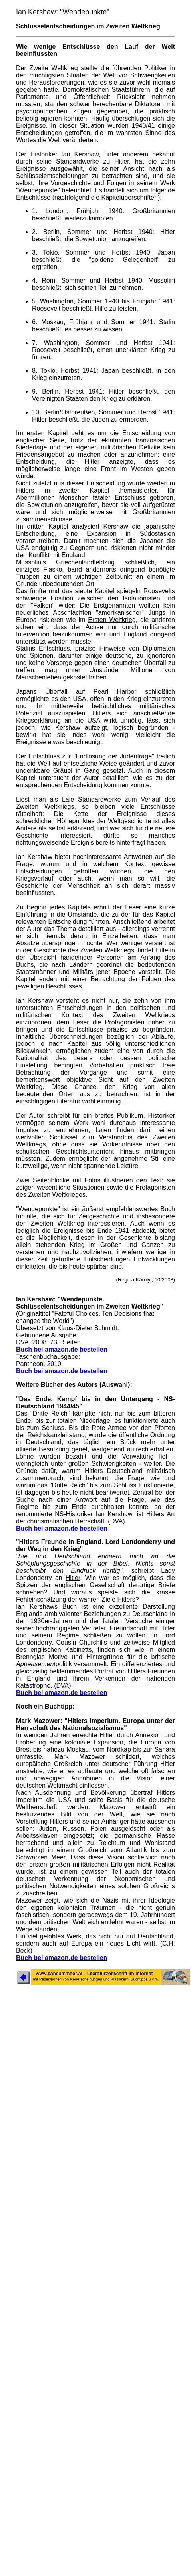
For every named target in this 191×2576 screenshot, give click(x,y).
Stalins (25, 648)
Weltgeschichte (129, 821)
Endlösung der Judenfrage (114, 756)
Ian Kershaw (35, 1299)
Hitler (73, 1577)
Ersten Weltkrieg (111, 619)
